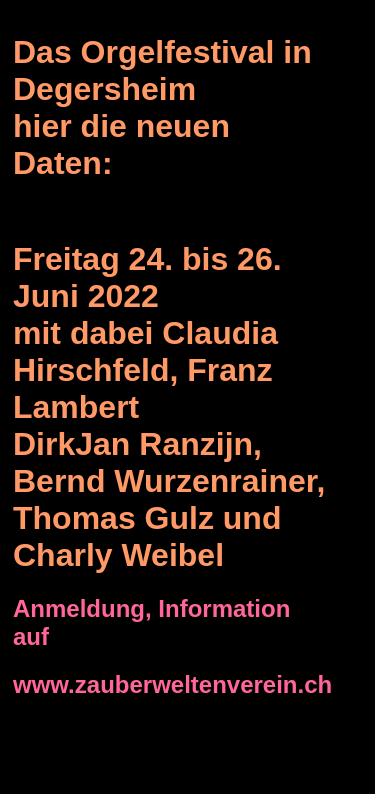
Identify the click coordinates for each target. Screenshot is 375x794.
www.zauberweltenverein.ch (172, 684)
